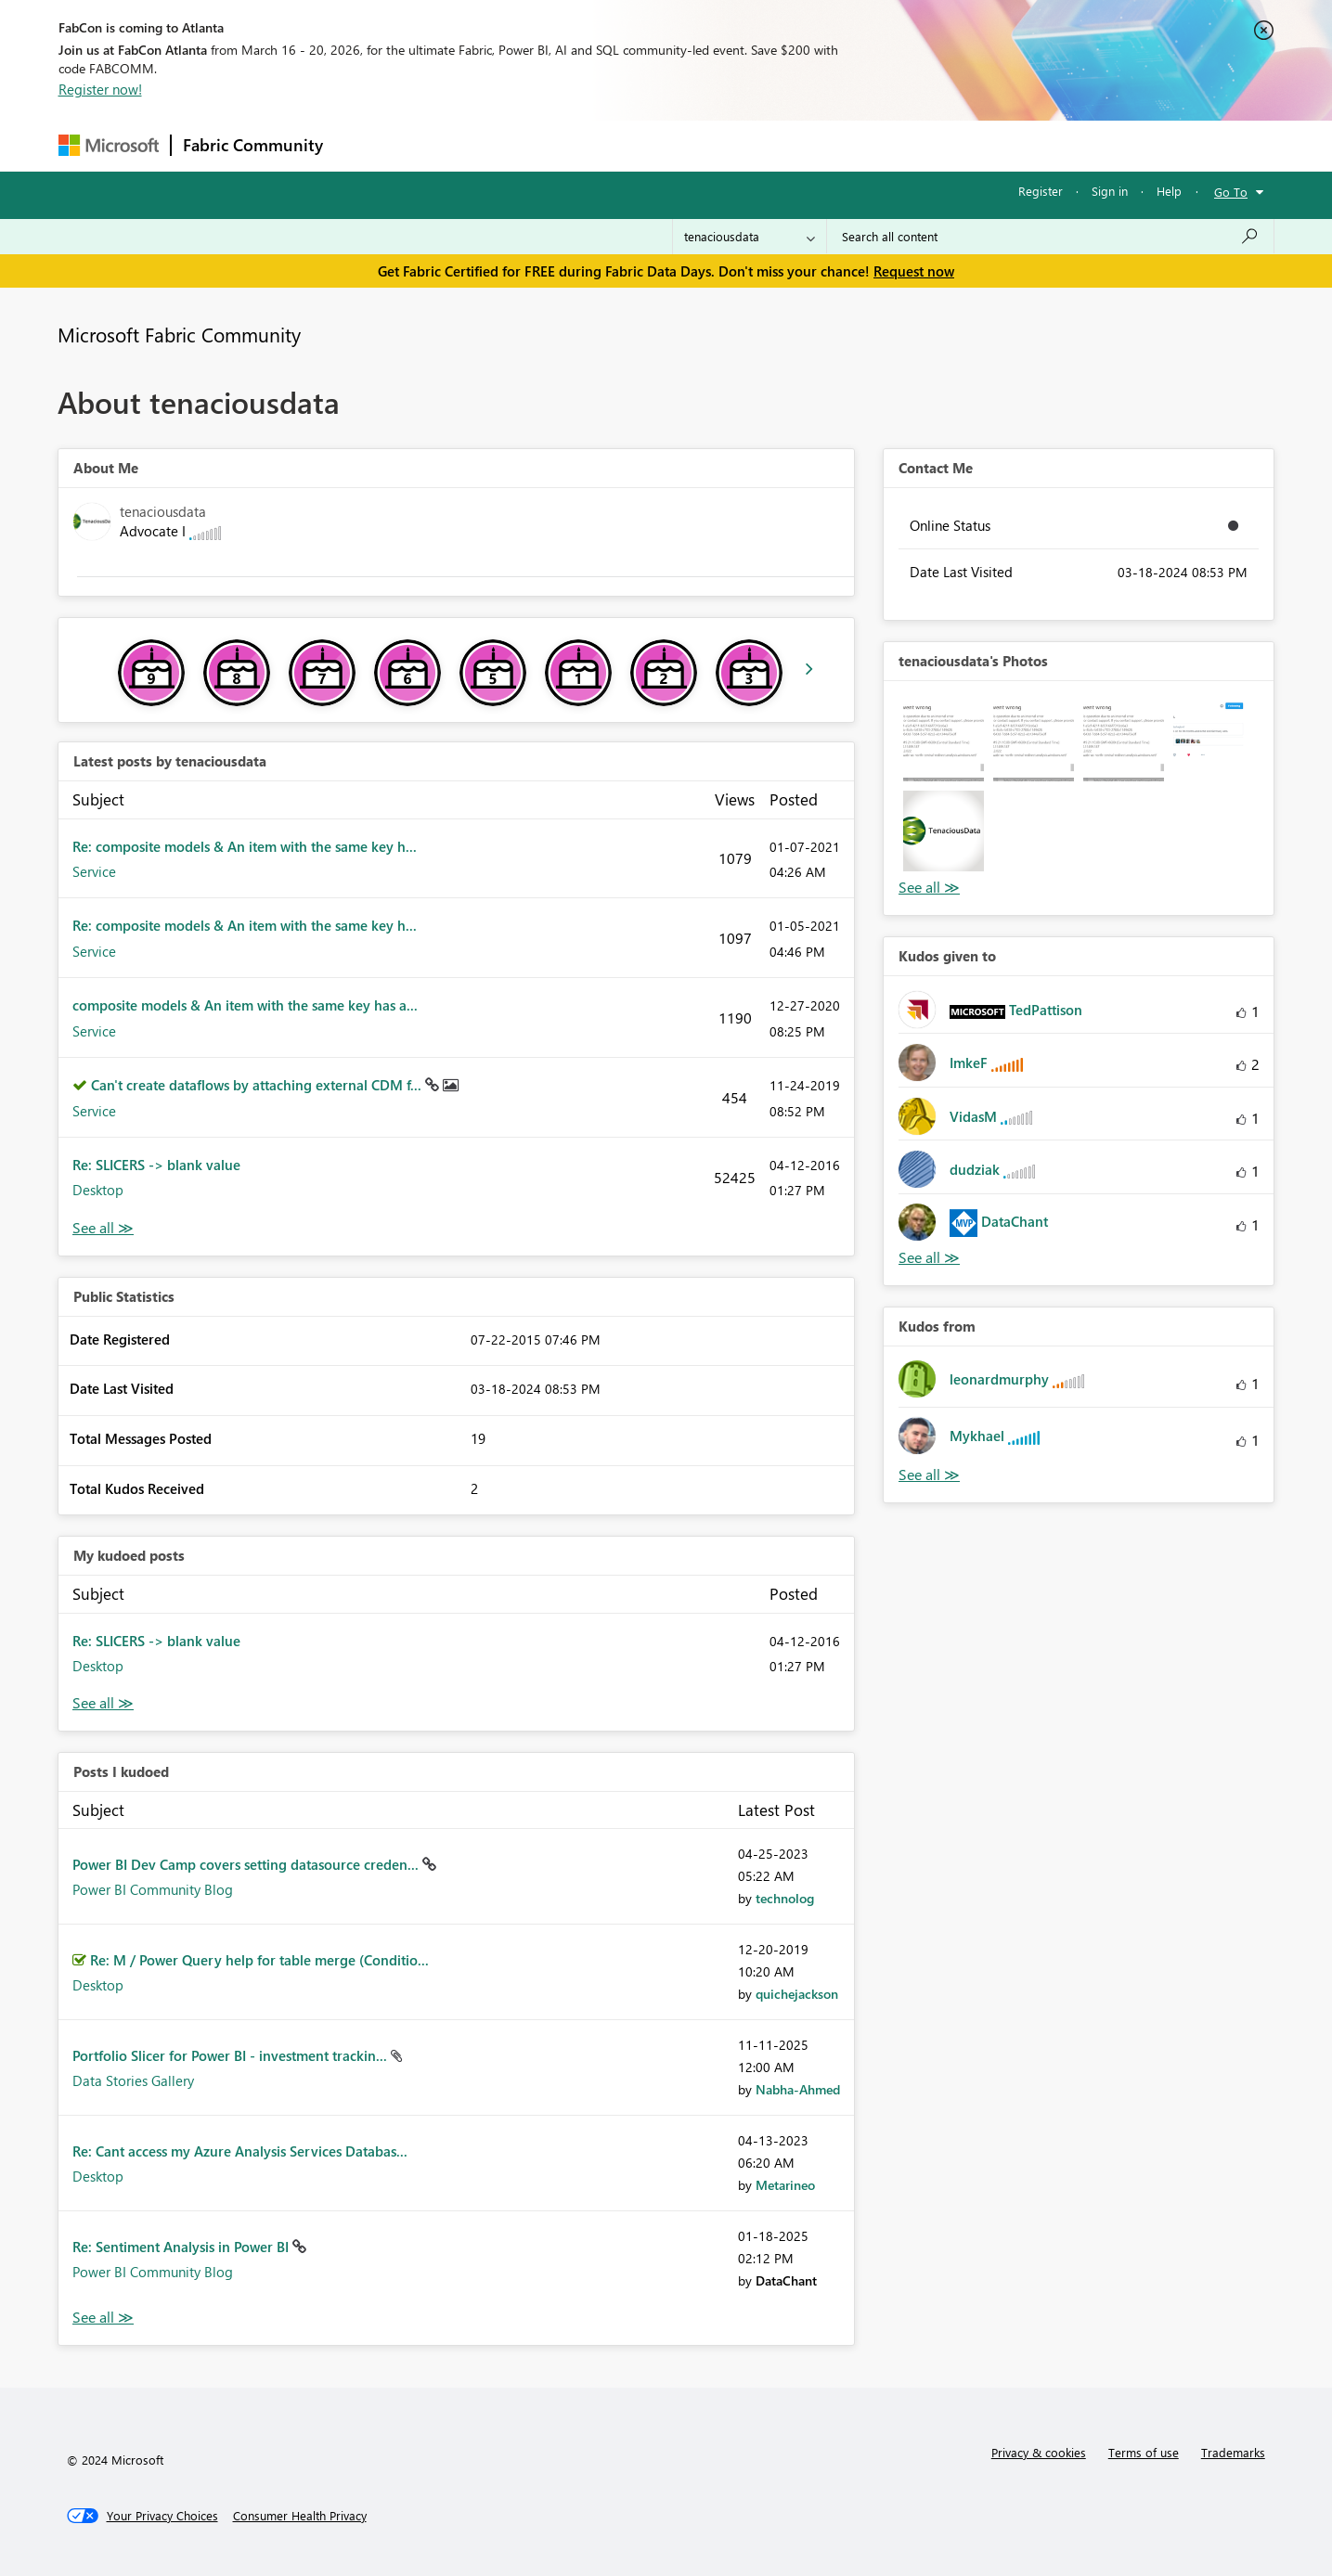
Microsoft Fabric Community (179, 334)
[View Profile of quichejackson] (797, 1994)
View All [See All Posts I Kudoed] (103, 2317)
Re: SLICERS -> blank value (156, 1164)
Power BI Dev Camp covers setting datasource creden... (247, 1864)
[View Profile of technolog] (785, 1898)
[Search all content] (1050, 236)
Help (1169, 191)
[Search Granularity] (749, 236)
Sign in (1110, 191)
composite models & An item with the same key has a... (245, 1005)
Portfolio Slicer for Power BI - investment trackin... (231, 2055)
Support (838, 145)
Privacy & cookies (1038, 2452)
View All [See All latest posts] (103, 1228)
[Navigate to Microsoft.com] (108, 145)
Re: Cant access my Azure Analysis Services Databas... (239, 2151)
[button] (943, 741)
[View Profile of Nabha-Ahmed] (798, 2089)
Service (94, 871)
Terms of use (1143, 2452)
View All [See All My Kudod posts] (103, 1703)
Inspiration (447, 145)
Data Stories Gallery (133, 2080)
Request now (913, 271)
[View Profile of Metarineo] (785, 2185)
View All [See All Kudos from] (929, 1475)
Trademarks (1233, 2452)
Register (1040, 191)
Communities (605, 145)
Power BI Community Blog (152, 1889)
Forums (365, 145)
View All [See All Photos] (929, 887)
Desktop (97, 1189)
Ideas (523, 145)
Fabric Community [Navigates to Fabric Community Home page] (253, 145)
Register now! (100, 89)
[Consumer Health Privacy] (300, 2515)
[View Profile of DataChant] (786, 2280)
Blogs (689, 145)
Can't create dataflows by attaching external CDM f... (258, 1084)
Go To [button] (1231, 192)
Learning (760, 145)
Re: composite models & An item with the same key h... (244, 846)
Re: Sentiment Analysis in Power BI (182, 2246)
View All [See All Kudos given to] (929, 1258)
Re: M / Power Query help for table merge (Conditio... (259, 1960)
